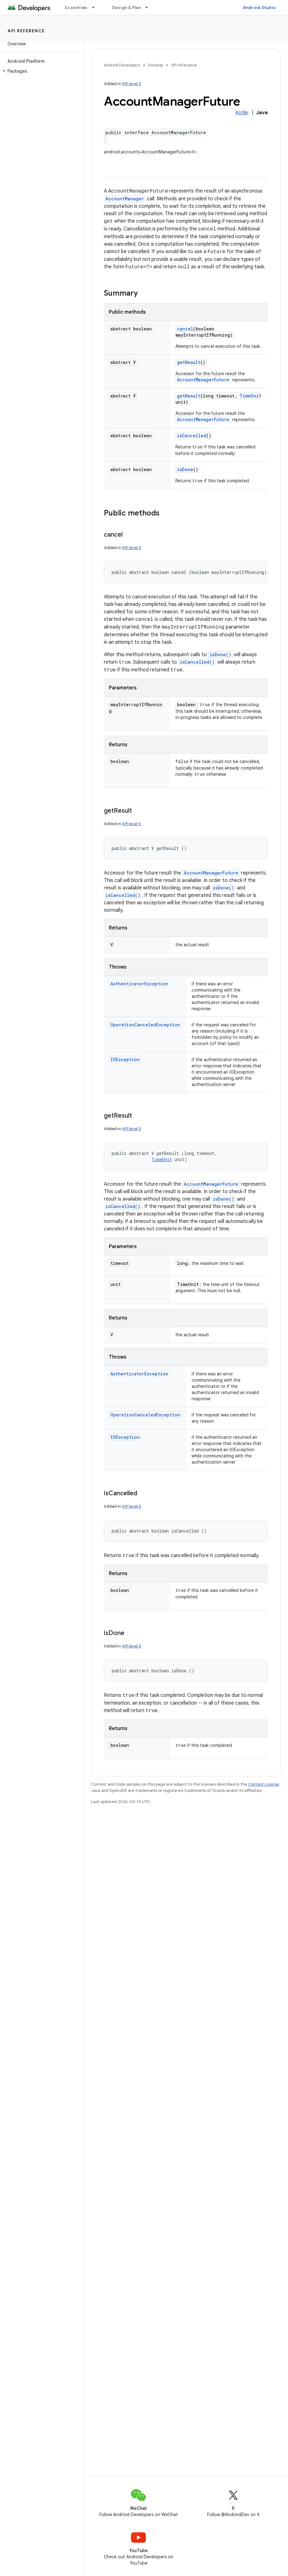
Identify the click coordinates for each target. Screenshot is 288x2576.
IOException (125, 1058)
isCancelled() (197, 662)
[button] (40, 71)
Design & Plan (126, 7)
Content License (263, 1782)
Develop (155, 65)
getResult (188, 362)
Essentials (76, 7)
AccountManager (124, 199)
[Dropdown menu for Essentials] (96, 7)
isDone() (220, 654)
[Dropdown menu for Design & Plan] (149, 7)
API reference (26, 31)
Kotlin (241, 113)
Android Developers (122, 65)
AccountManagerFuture (203, 380)
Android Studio (259, 7)
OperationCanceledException (145, 1023)
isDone (185, 469)
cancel (185, 329)
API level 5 (131, 83)
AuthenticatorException (139, 982)
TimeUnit (250, 396)
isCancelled (191, 435)
